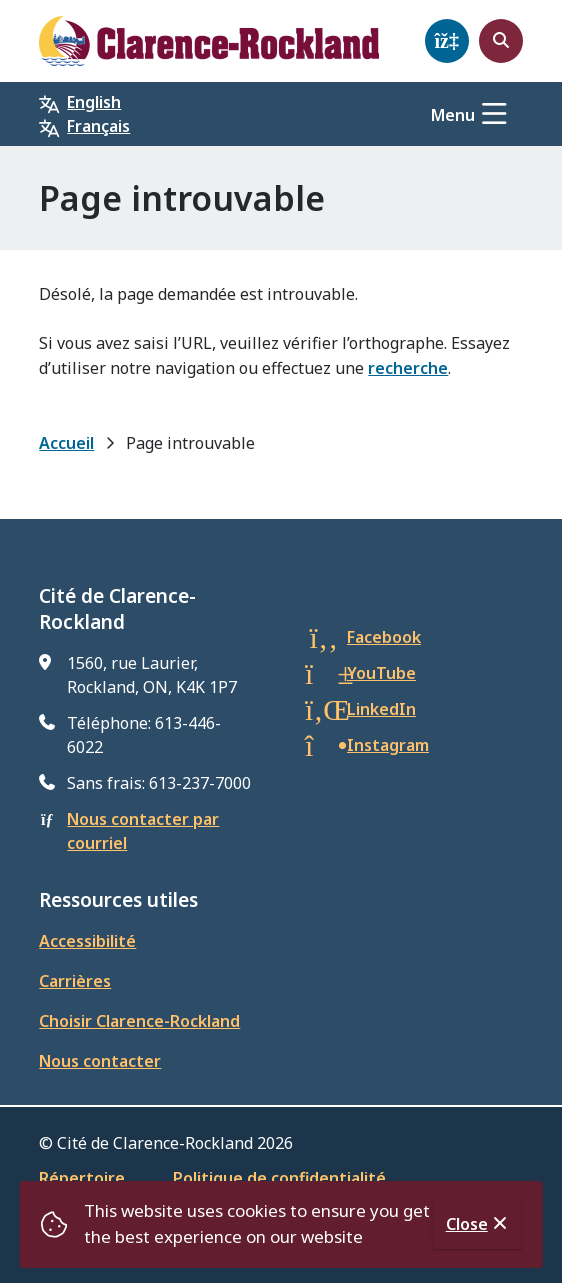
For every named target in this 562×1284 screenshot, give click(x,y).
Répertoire (82, 1178)
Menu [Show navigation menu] (453, 115)
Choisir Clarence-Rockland (139, 1021)
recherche (408, 368)
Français (98, 126)
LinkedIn (381, 709)
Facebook (384, 637)
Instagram (388, 745)
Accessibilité (87, 941)
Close (467, 1224)
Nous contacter (100, 1061)
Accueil (66, 443)
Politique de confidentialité (279, 1178)
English (94, 102)
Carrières (75, 981)
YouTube (381, 673)
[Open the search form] (501, 41)
